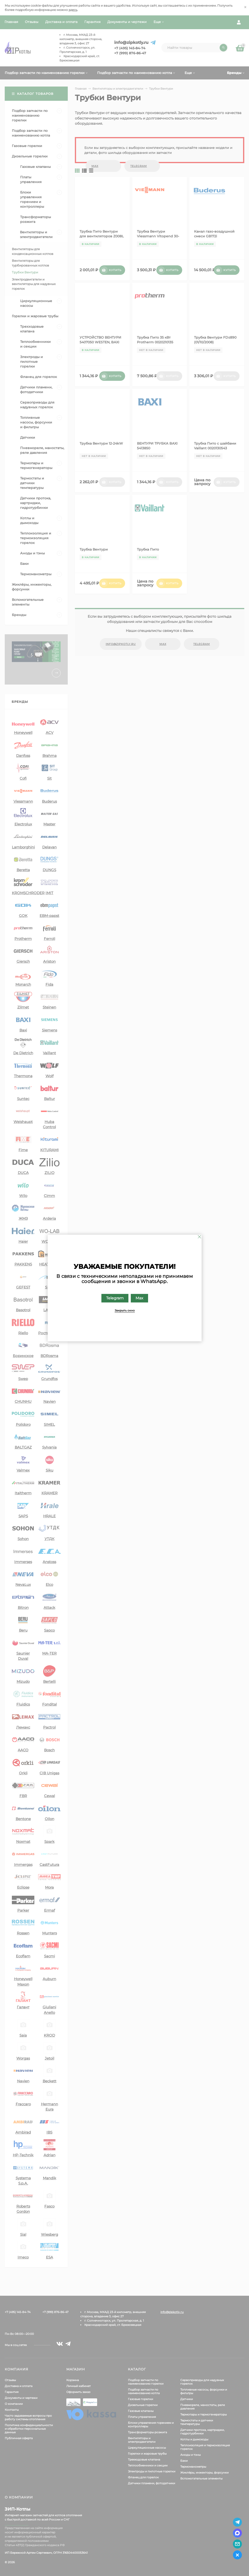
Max (139, 1298)
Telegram (114, 1298)
